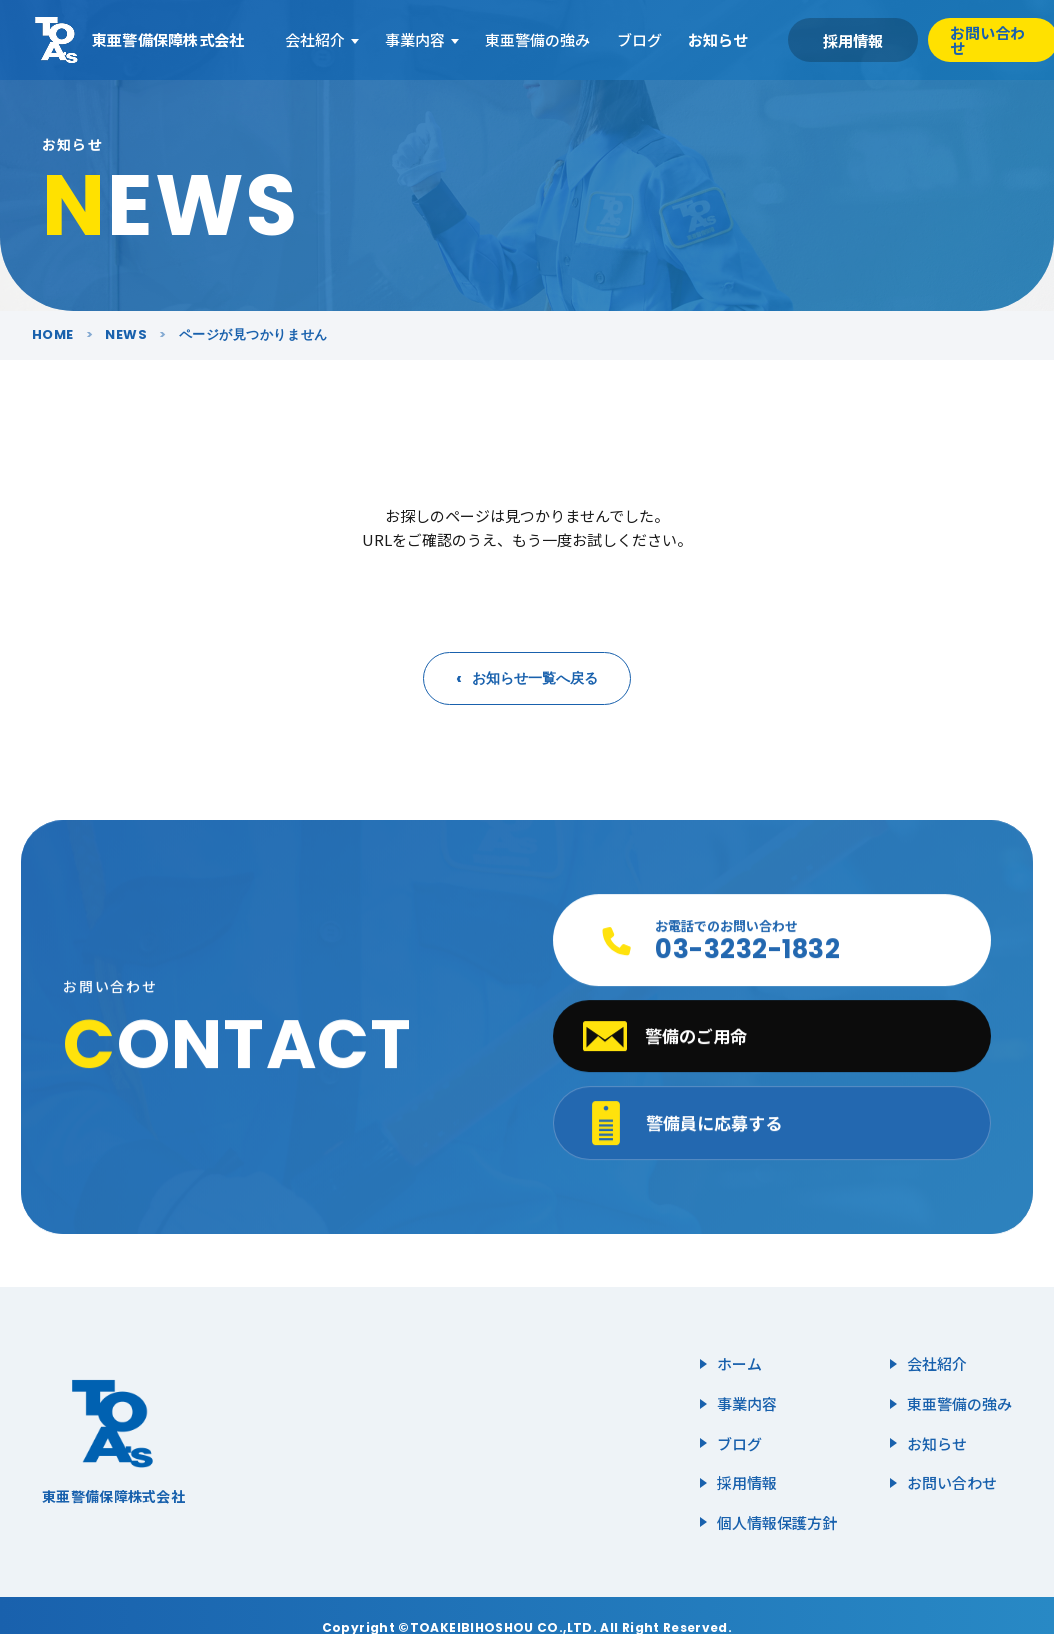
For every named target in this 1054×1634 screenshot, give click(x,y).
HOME (53, 334)
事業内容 (415, 39)
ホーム (739, 1363)
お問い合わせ (952, 1482)
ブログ (639, 39)
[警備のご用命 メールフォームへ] (771, 1038)
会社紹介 (315, 39)
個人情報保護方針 (777, 1522)
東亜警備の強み (537, 39)
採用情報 (853, 40)
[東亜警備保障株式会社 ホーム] (138, 40)
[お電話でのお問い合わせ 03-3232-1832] (771, 942)
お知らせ (718, 39)
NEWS (126, 334)
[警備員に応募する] (771, 1125)
